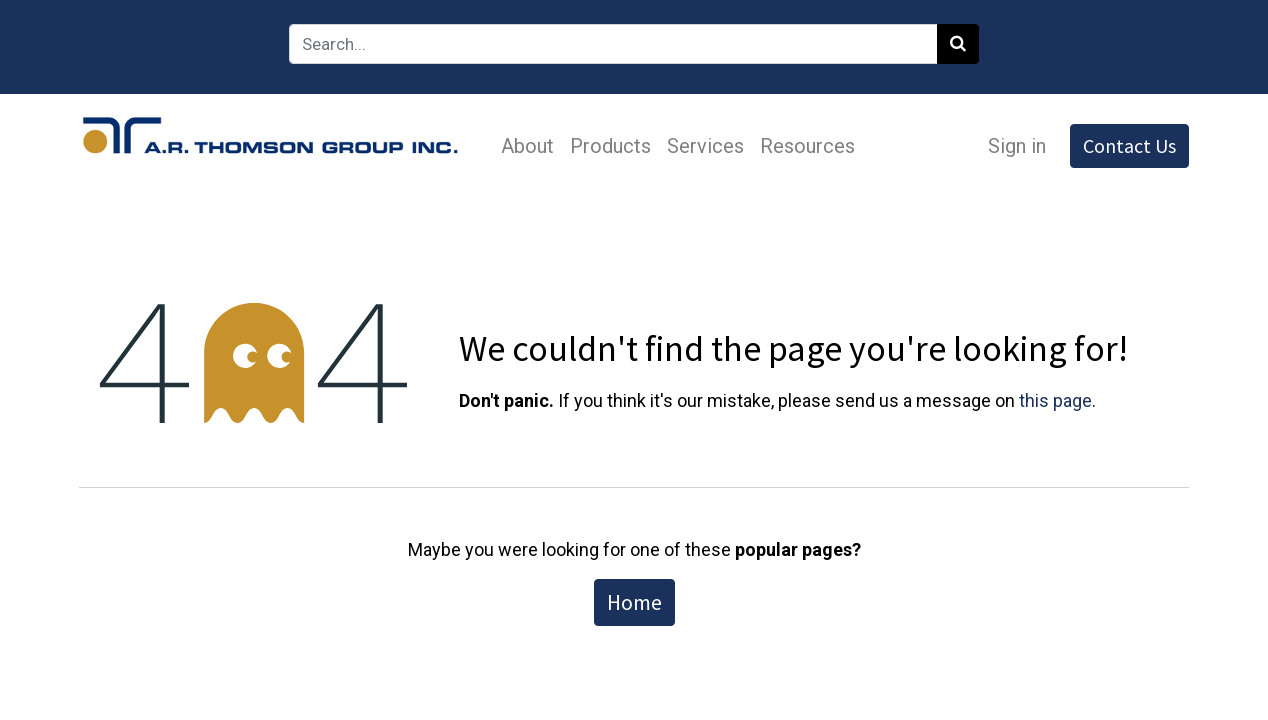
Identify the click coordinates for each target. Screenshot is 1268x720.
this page (1055, 400)
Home (634, 602)
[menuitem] (527, 146)
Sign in (1017, 146)
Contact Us (1129, 145)
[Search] (958, 44)
